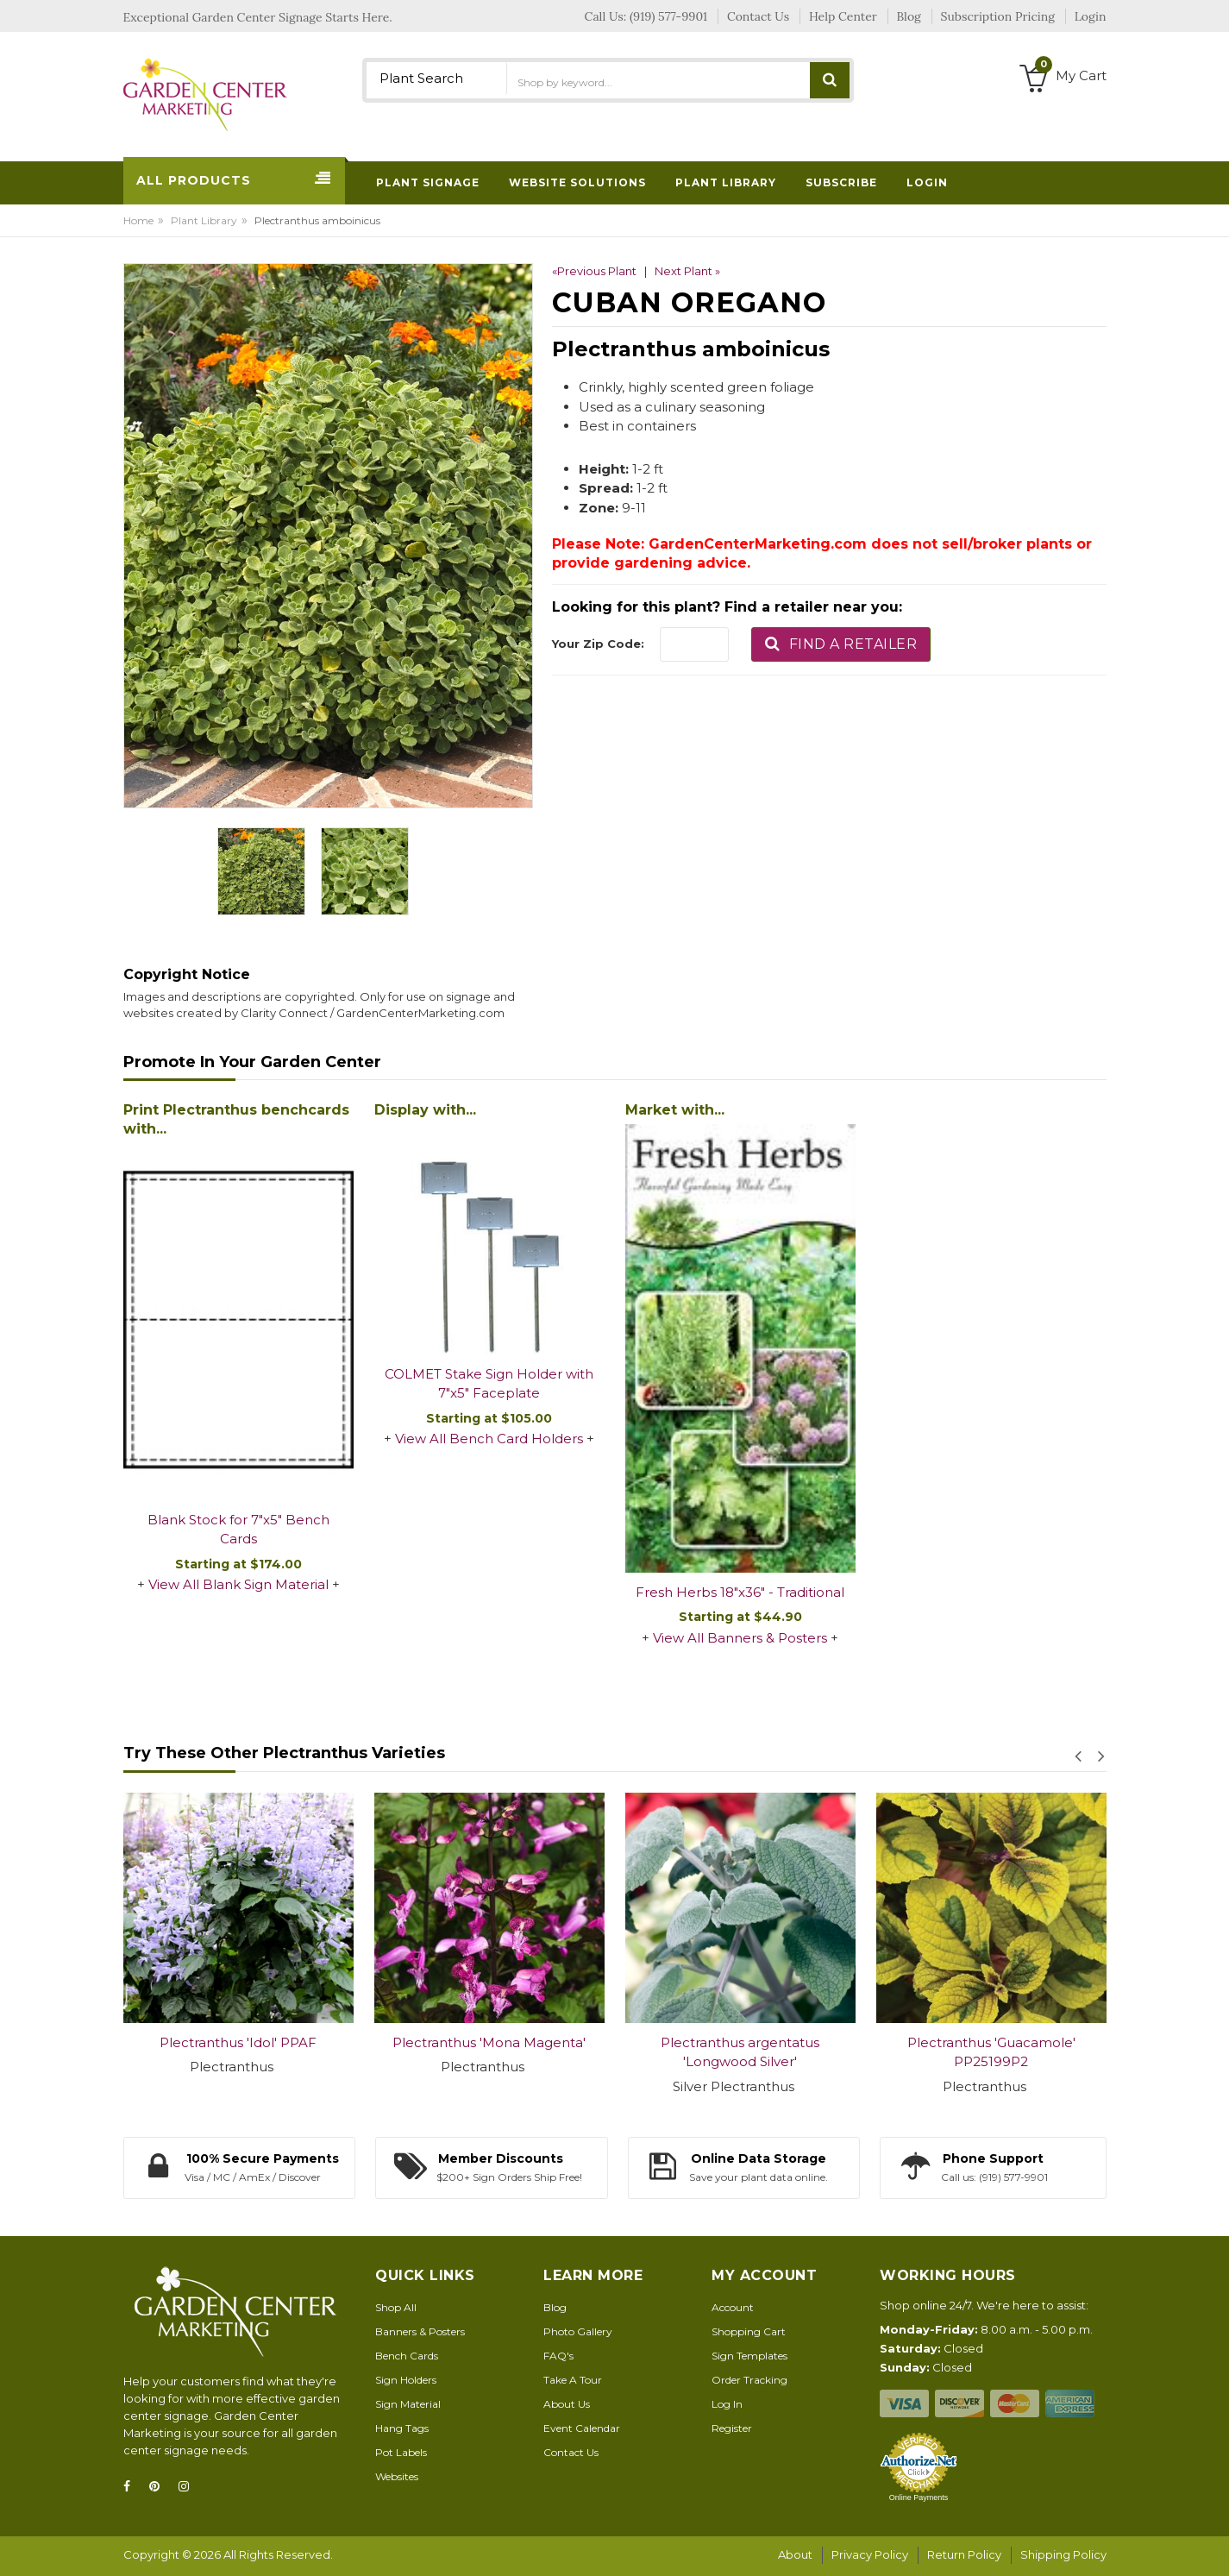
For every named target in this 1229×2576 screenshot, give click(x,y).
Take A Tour (572, 2379)
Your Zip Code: (598, 643)
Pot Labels (401, 2452)
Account (733, 2307)
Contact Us (571, 2452)
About (795, 2554)
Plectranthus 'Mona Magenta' (489, 2042)
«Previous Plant (594, 271)
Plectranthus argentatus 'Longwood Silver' (740, 2052)
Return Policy (964, 2554)
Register (732, 2428)
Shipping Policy (1063, 2554)
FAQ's (558, 2355)
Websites (396, 2476)
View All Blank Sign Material (238, 1584)
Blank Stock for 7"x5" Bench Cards (238, 1529)
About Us (566, 2403)
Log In (727, 2403)
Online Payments (919, 2497)
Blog (555, 2307)
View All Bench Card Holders (489, 1438)
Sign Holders (405, 2379)
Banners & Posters (420, 2331)
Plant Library (204, 220)
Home (138, 220)
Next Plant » (687, 271)
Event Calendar (581, 2428)
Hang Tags (402, 2428)
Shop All (396, 2307)
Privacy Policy (869, 2554)
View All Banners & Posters (740, 1638)
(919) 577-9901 (668, 16)
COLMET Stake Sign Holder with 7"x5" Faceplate (489, 1384)
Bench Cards (406, 2355)
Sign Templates (749, 2355)
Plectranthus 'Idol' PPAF (238, 2042)
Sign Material (408, 2403)
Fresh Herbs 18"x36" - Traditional (740, 1592)
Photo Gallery (577, 2331)
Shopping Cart (749, 2331)
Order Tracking (749, 2379)
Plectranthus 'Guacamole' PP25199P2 (991, 2052)
